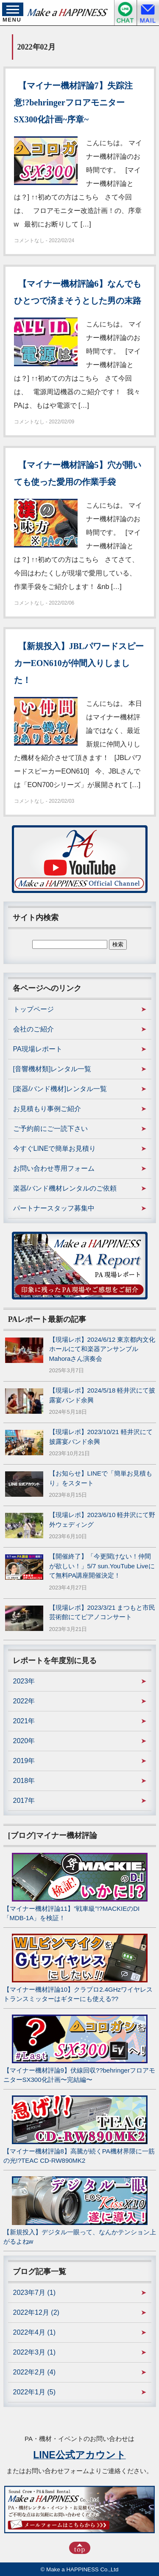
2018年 (24, 1780)
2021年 (24, 1721)
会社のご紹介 (33, 1029)
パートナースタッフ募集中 (54, 1208)
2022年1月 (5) (34, 2392)
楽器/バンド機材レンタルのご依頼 (65, 1188)
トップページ (33, 1009)
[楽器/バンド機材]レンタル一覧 (60, 1088)
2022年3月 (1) (34, 2352)
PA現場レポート (37, 1049)
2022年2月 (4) (34, 2372)
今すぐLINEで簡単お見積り (54, 1148)
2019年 (24, 1760)
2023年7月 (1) (34, 2292)
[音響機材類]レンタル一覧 (52, 1068)
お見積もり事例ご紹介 (47, 1108)
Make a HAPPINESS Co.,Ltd (82, 2569)
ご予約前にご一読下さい (50, 1128)
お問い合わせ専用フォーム (54, 1168)
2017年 (24, 1800)
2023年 (24, 1681)
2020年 (24, 1740)
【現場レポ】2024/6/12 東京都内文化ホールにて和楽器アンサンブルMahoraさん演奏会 (102, 1349)
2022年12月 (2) (36, 2312)
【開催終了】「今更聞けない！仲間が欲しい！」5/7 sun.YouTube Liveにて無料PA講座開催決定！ (102, 1566)
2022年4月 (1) (34, 2332)
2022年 (24, 1701)
